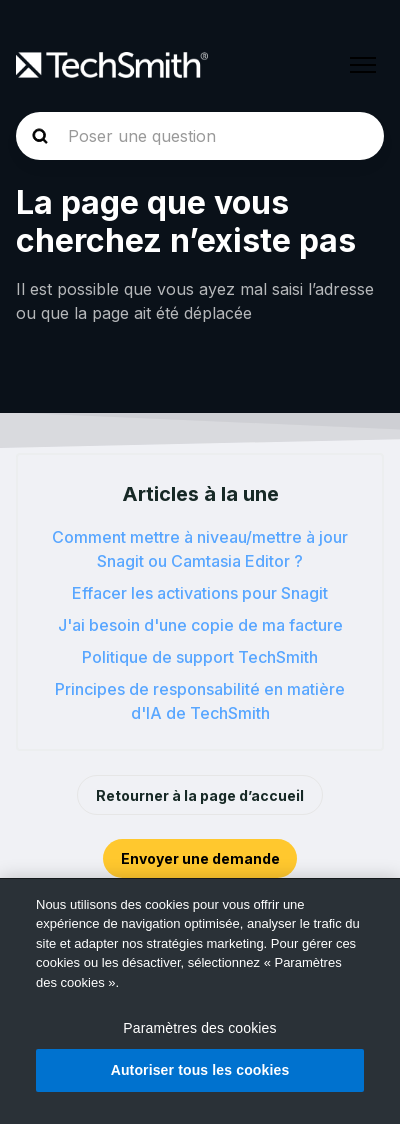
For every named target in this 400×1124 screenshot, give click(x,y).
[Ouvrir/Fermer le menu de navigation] (363, 65)
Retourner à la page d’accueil (200, 795)
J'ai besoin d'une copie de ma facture (200, 625)
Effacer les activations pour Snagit (200, 593)
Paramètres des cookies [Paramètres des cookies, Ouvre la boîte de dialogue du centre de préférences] (199, 1028)
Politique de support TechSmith (200, 657)
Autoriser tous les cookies (200, 1070)
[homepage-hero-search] (200, 136)
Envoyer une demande (200, 858)
